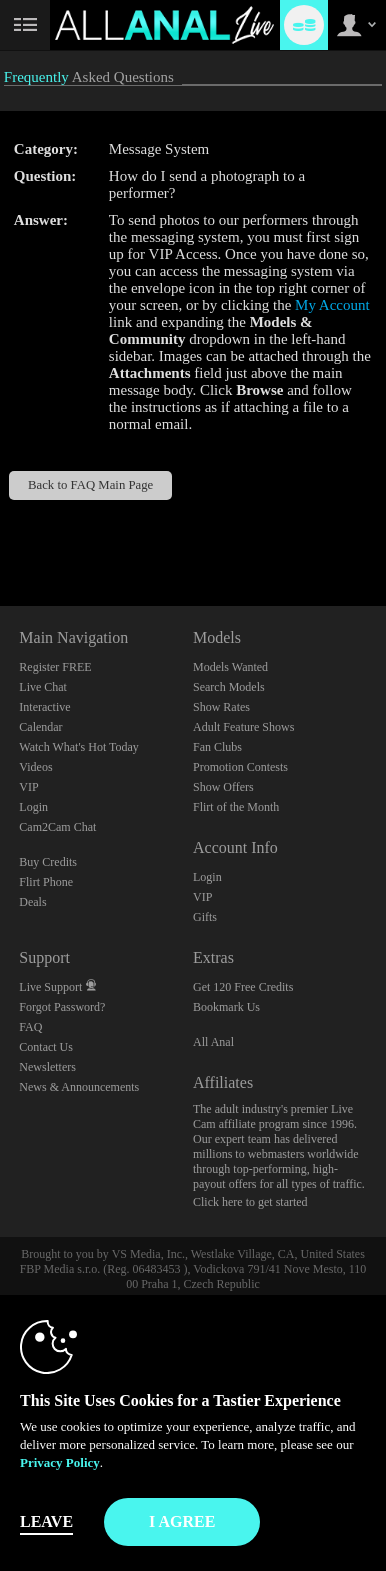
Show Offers (223, 787)
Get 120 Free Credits (243, 987)
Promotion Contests (240, 767)
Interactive (44, 707)
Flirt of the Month (236, 807)
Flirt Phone (46, 882)
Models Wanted (230, 667)
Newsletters (47, 1067)
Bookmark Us (226, 1007)
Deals (32, 902)
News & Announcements (79, 1087)
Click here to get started (250, 1202)
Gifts (205, 917)
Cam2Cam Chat (57, 827)
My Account (332, 305)
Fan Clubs (217, 747)
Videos (35, 767)
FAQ (30, 1027)
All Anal (213, 1042)
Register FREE (55, 667)
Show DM (0, 531)
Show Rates (221, 707)
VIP (28, 787)
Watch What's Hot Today (79, 747)
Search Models (229, 687)
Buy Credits (48, 862)
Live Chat (43, 687)
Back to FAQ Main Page (90, 485)
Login (33, 807)
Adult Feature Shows (243, 727)
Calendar (40, 727)
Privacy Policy (60, 1462)
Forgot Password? (62, 1007)
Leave (46, 1521)
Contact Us (46, 1047)
